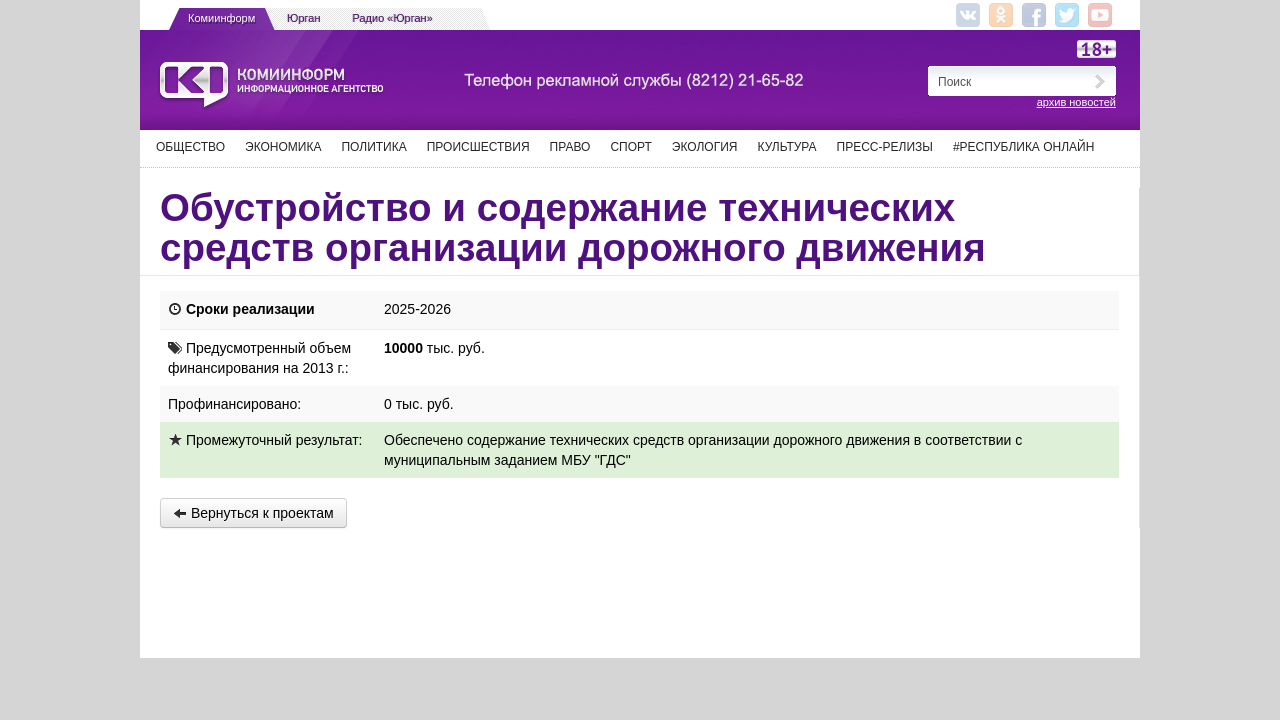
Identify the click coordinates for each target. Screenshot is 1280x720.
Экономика (283, 147)
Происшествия (478, 147)
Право (570, 147)
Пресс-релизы (885, 147)
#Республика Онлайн (1023, 147)
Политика (373, 147)
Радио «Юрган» (393, 18)
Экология (705, 147)
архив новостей (1076, 102)
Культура (787, 147)
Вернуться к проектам (253, 513)
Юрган (303, 18)
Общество (190, 147)
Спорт (630, 147)
